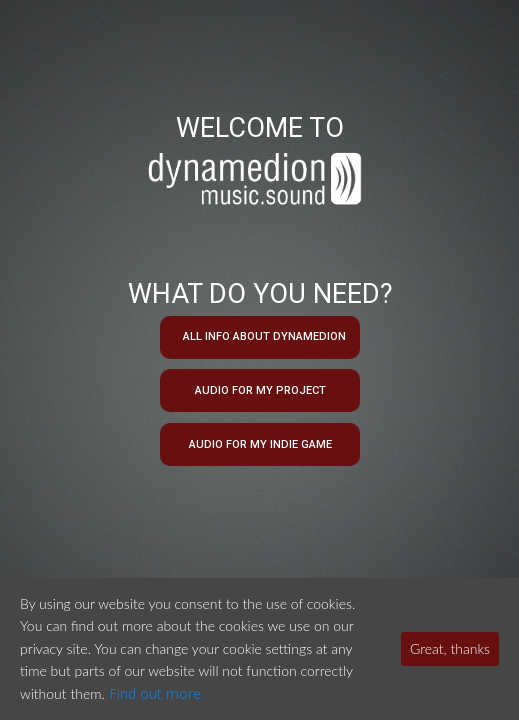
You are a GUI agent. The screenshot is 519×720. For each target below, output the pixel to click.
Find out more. (156, 693)
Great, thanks (450, 648)
